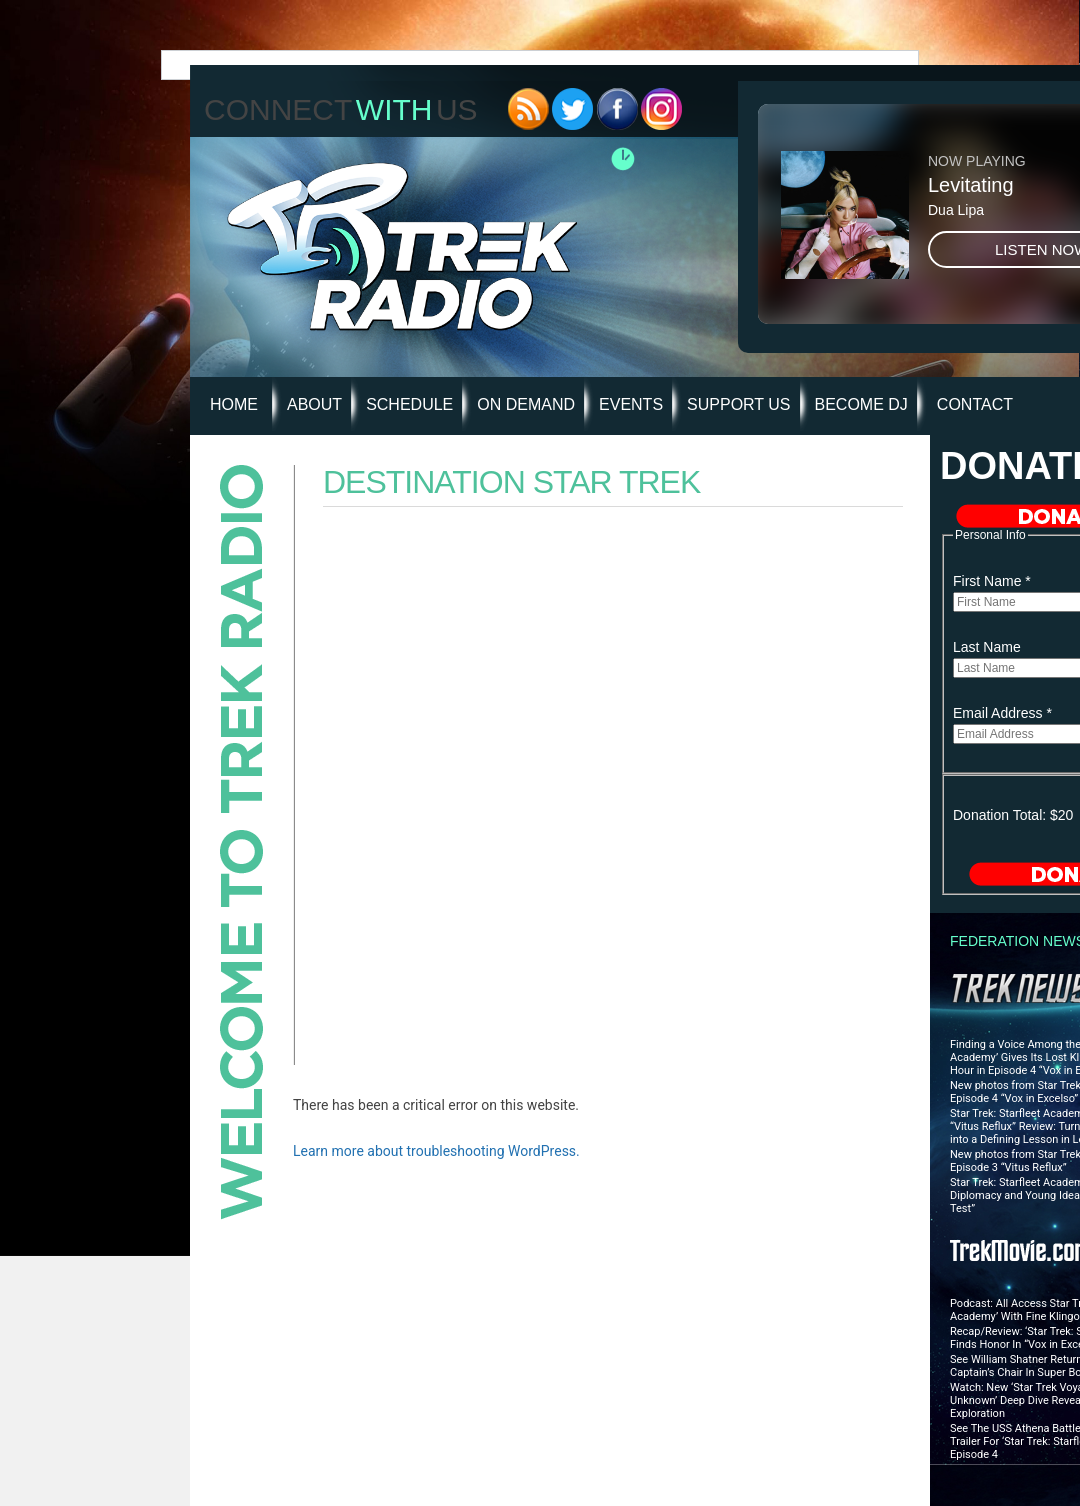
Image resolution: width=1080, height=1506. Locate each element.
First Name (992, 581)
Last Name (987, 647)
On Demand (526, 404)
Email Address (1002, 713)
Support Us (738, 404)
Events (631, 404)
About (314, 404)
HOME (234, 404)
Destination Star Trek (511, 482)
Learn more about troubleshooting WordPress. (436, 1151)
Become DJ (861, 404)
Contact (975, 404)
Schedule (409, 404)
